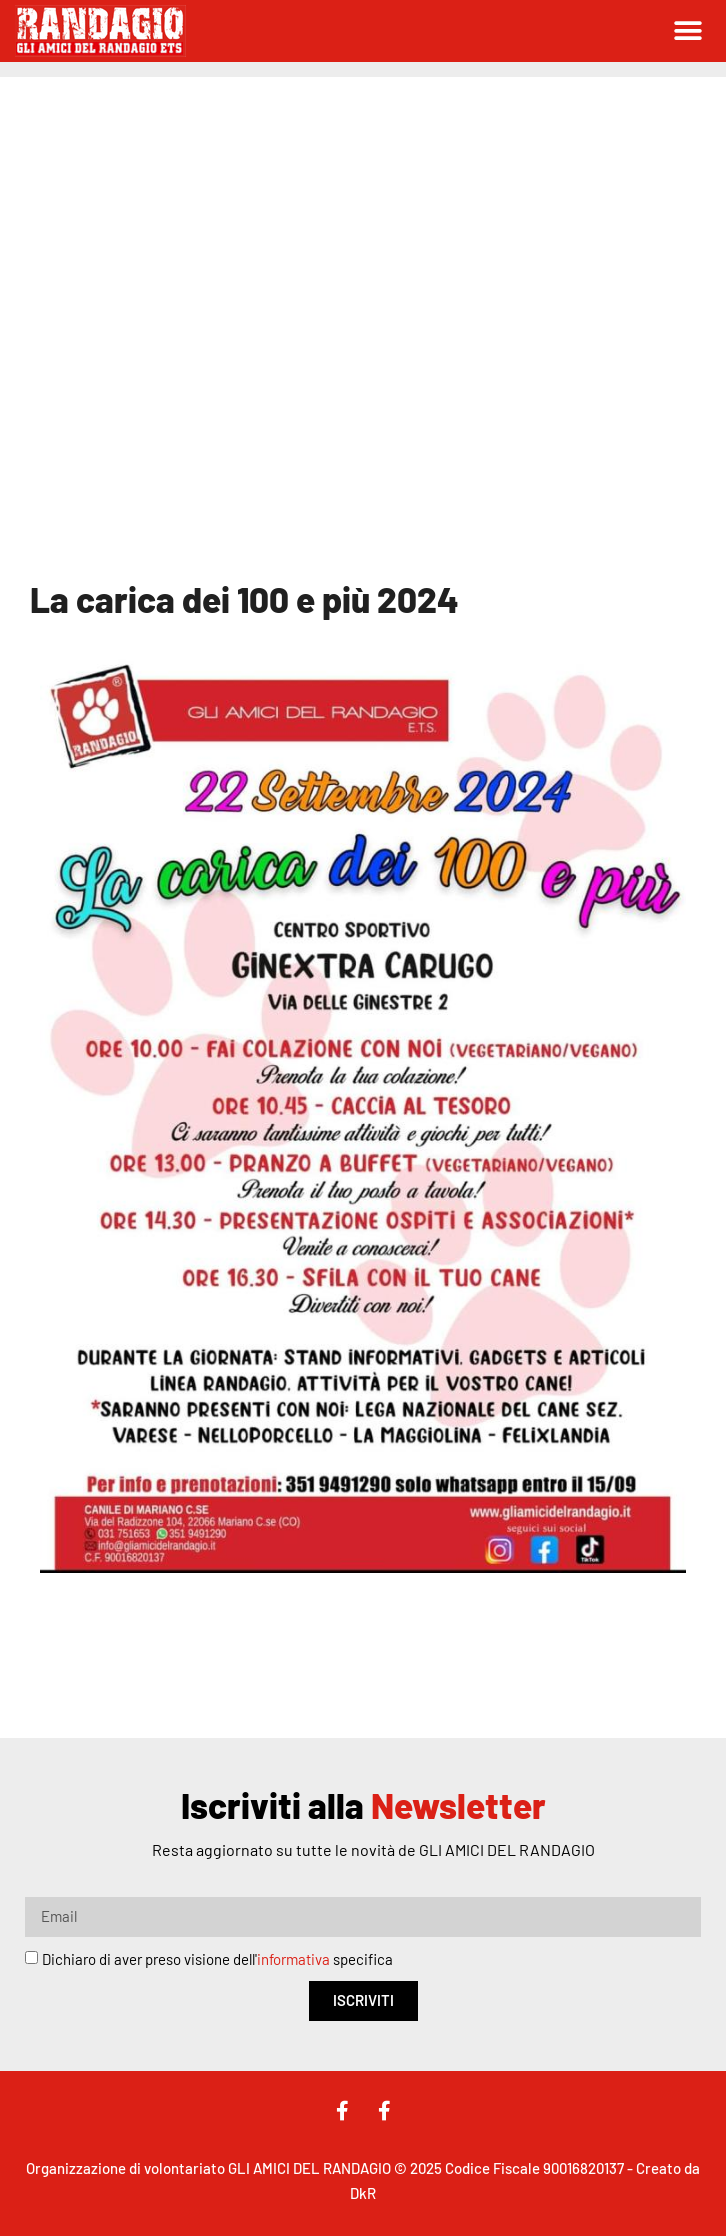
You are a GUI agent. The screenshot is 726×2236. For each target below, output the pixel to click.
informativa (293, 1959)
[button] (688, 31)
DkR (363, 2193)
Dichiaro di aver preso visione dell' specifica (217, 1959)
